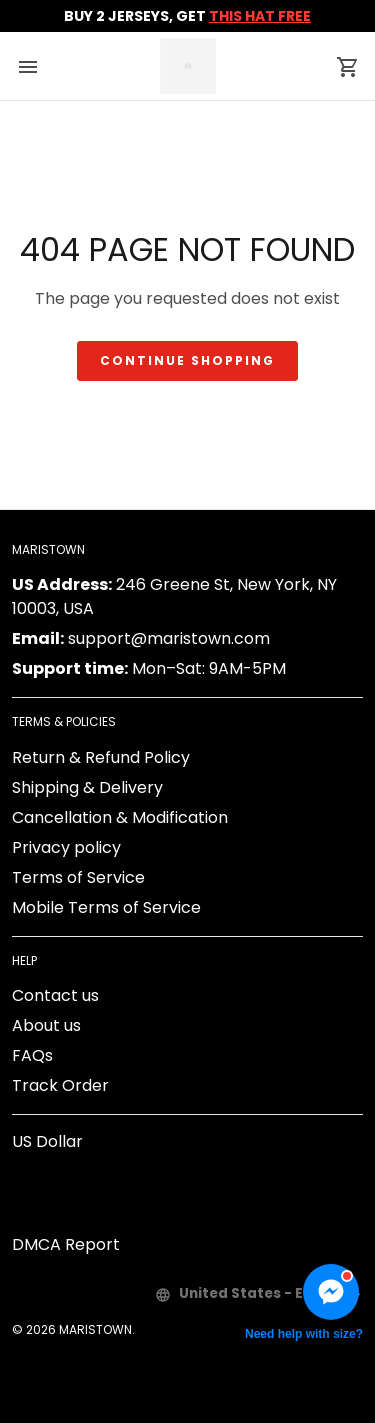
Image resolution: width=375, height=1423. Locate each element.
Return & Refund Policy (101, 757)
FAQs (32, 1055)
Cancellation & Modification (120, 817)
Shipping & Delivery (87, 787)
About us (46, 1025)
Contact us (55, 995)
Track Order (60, 1085)
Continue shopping (187, 360)
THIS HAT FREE (260, 16)
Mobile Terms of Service (106, 907)
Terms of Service (78, 877)
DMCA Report (66, 1244)
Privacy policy (66, 847)
